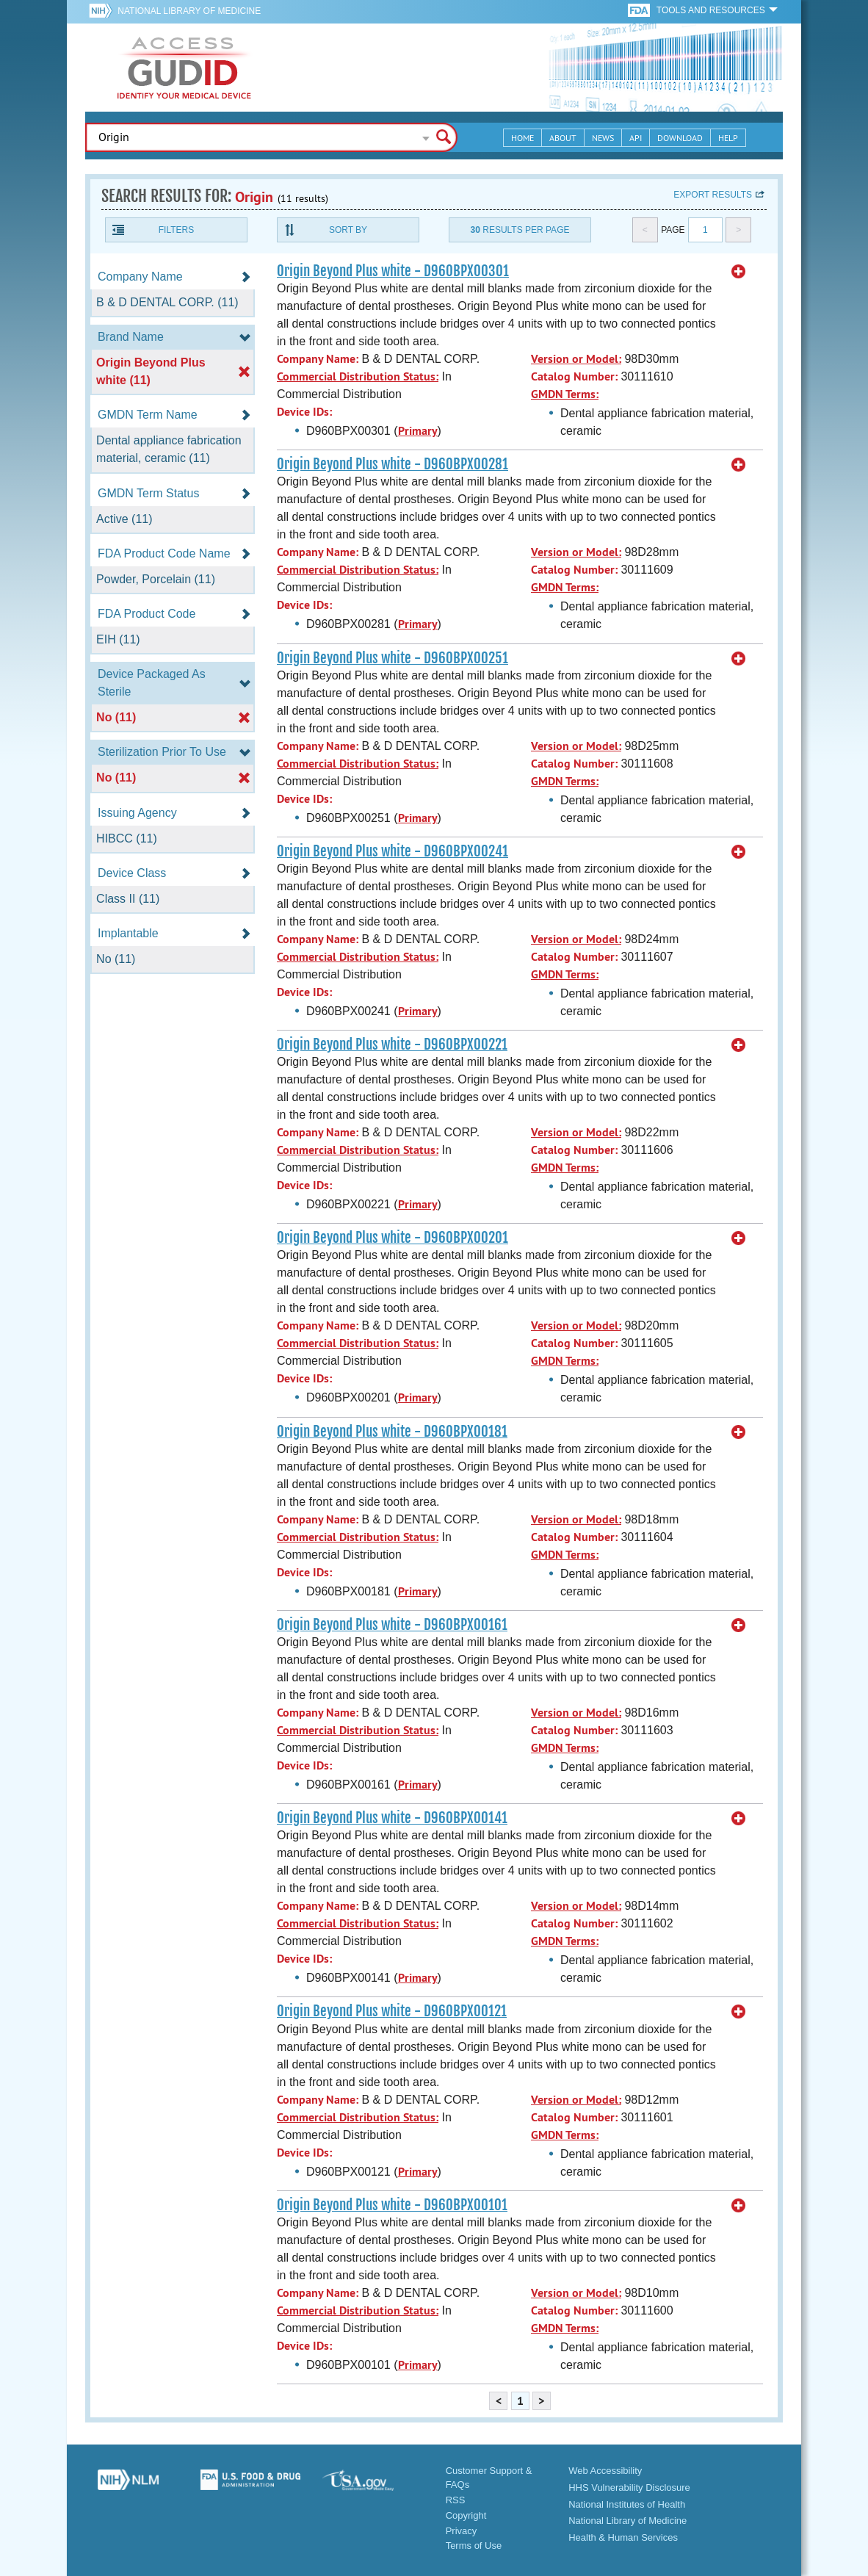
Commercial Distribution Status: (357, 376)
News (603, 137)
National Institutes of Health (626, 2504)
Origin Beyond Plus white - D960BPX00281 (392, 464)
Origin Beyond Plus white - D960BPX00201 (392, 1237)
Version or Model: (576, 359)
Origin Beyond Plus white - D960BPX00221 (392, 1044)
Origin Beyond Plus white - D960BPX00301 (393, 271)
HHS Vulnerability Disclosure (629, 2487)
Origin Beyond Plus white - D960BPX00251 (392, 658)
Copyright (466, 2515)
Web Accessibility (605, 2470)
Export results (712, 195)
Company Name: (317, 359)
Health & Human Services (623, 2537)
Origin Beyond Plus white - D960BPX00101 (392, 2205)
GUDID (184, 68)
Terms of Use (474, 2545)
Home (522, 137)
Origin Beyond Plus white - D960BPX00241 (392, 851)
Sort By (348, 230)
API (635, 137)
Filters (176, 230)
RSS (456, 2499)
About (562, 137)
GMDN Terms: (564, 394)
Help (728, 137)
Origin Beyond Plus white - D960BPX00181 (392, 1431)
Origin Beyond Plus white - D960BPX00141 (392, 1818)
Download (680, 137)
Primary (418, 431)
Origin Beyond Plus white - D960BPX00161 (392, 1625)
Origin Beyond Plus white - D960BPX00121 (392, 2011)
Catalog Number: (574, 376)
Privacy (461, 2530)
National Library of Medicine (189, 11)
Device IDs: (304, 411)
